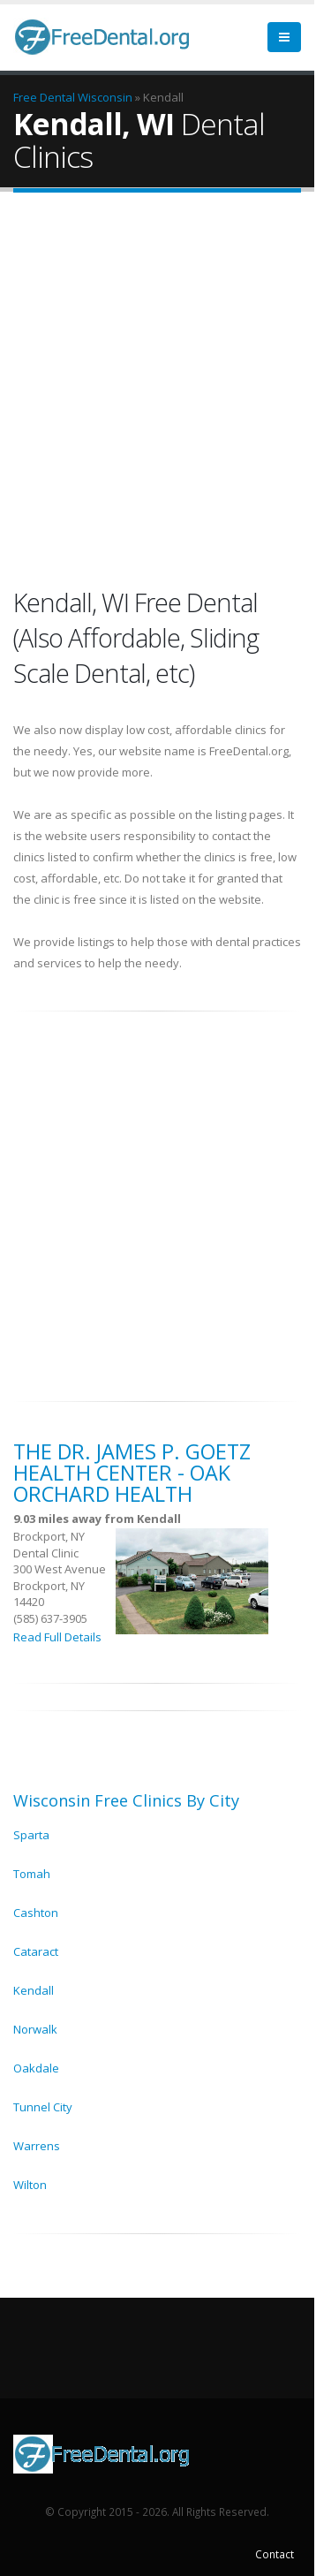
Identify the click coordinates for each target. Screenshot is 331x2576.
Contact (274, 2554)
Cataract (35, 1951)
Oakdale (36, 2068)
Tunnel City (42, 2107)
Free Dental (44, 97)
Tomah (31, 1874)
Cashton (35, 1913)
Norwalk (35, 2029)
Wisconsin (105, 97)
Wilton (30, 2185)
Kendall (33, 1990)
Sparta (31, 1835)
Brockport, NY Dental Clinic (49, 1544)
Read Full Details (57, 1637)
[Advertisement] (165, 388)
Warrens (36, 2146)
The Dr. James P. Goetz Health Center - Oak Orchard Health (132, 1472)
